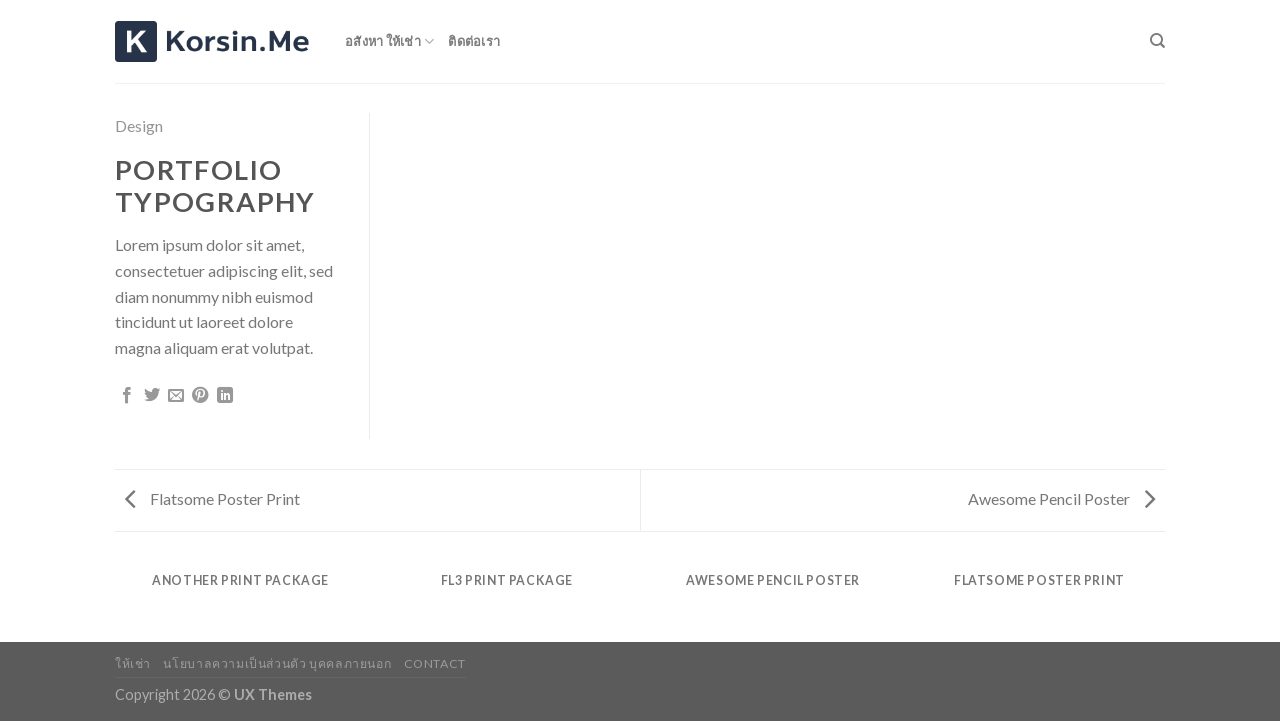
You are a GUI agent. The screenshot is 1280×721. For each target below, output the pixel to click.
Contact (435, 663)
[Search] (1157, 41)
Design (139, 125)
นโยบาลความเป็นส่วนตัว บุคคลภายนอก (277, 663)
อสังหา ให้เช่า (389, 41)
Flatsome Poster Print (212, 498)
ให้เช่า (133, 663)
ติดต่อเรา (474, 41)
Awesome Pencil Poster (1061, 498)
